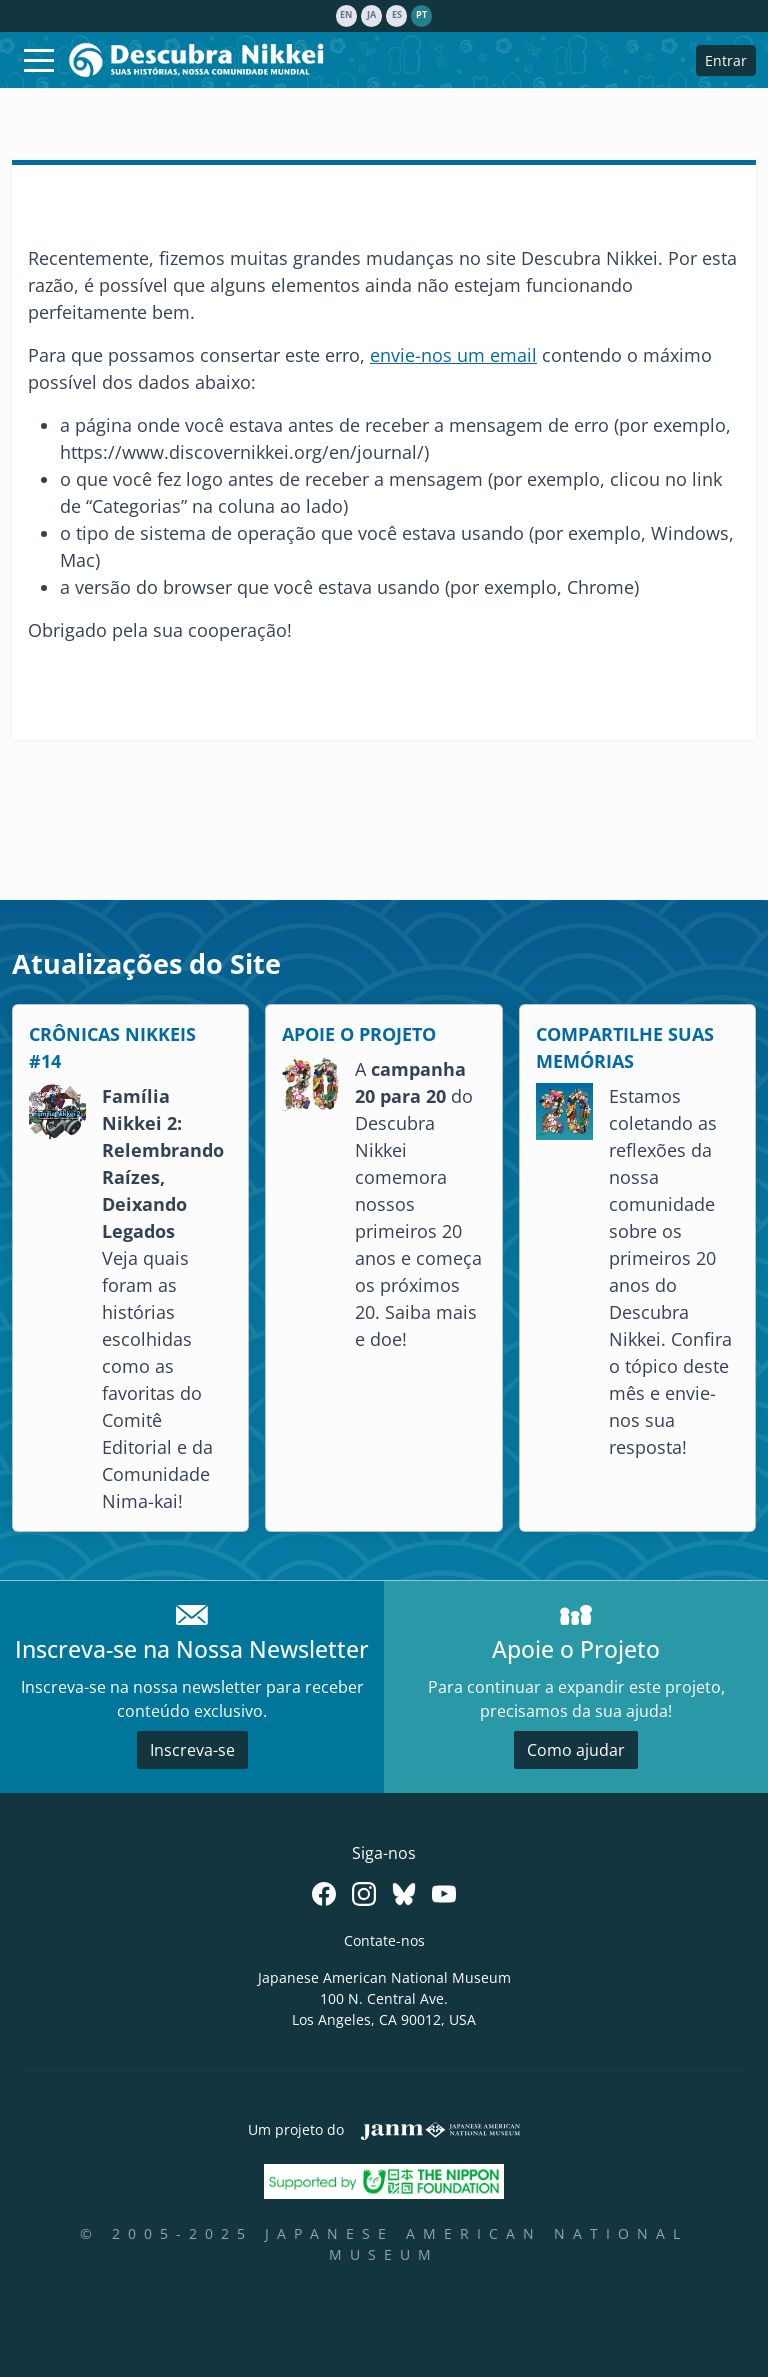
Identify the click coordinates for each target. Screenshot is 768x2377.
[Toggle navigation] (39, 60)
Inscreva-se (192, 1750)
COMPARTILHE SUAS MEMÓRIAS (625, 1047)
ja (371, 15)
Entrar (726, 60)
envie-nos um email (453, 355)
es (397, 15)
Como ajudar (576, 1750)
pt (421, 15)
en (346, 15)
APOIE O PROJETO (359, 1034)
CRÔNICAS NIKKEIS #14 (112, 1047)
